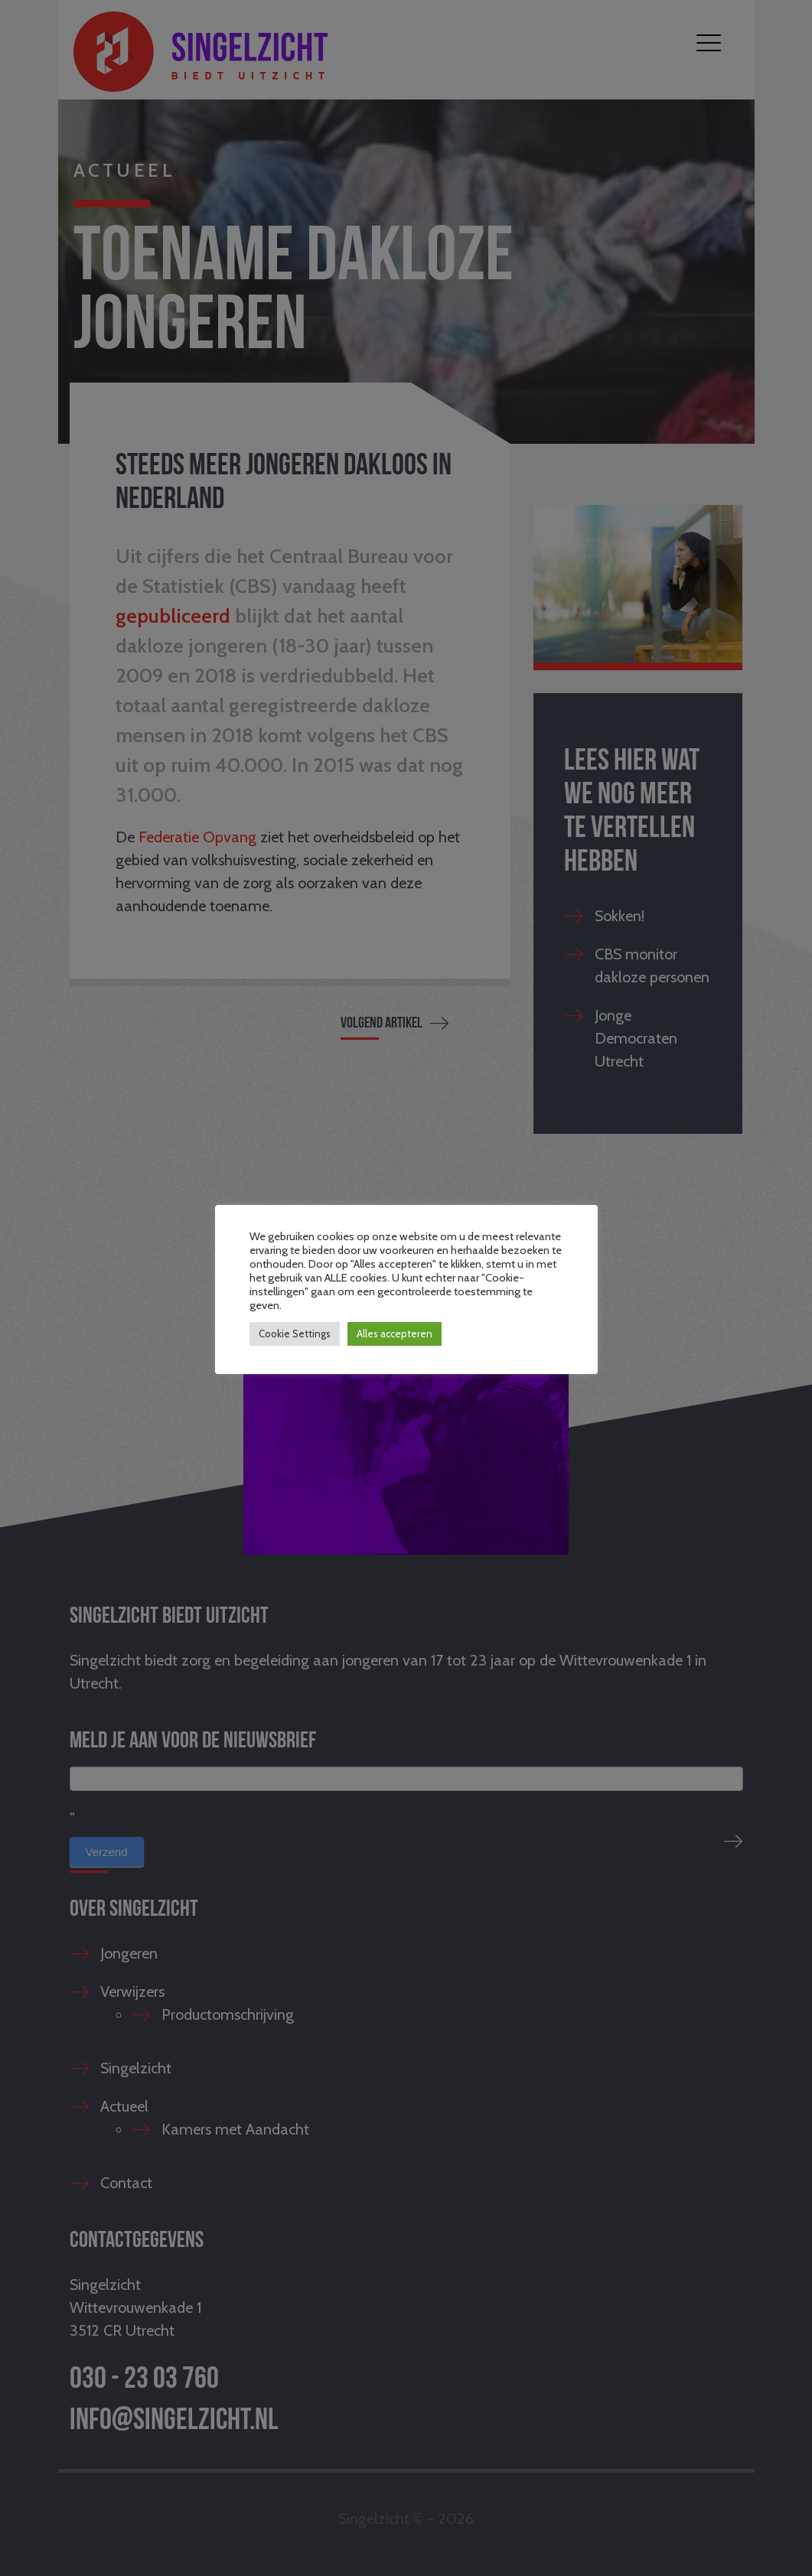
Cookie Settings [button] (295, 1333)
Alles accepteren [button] (394, 1333)
